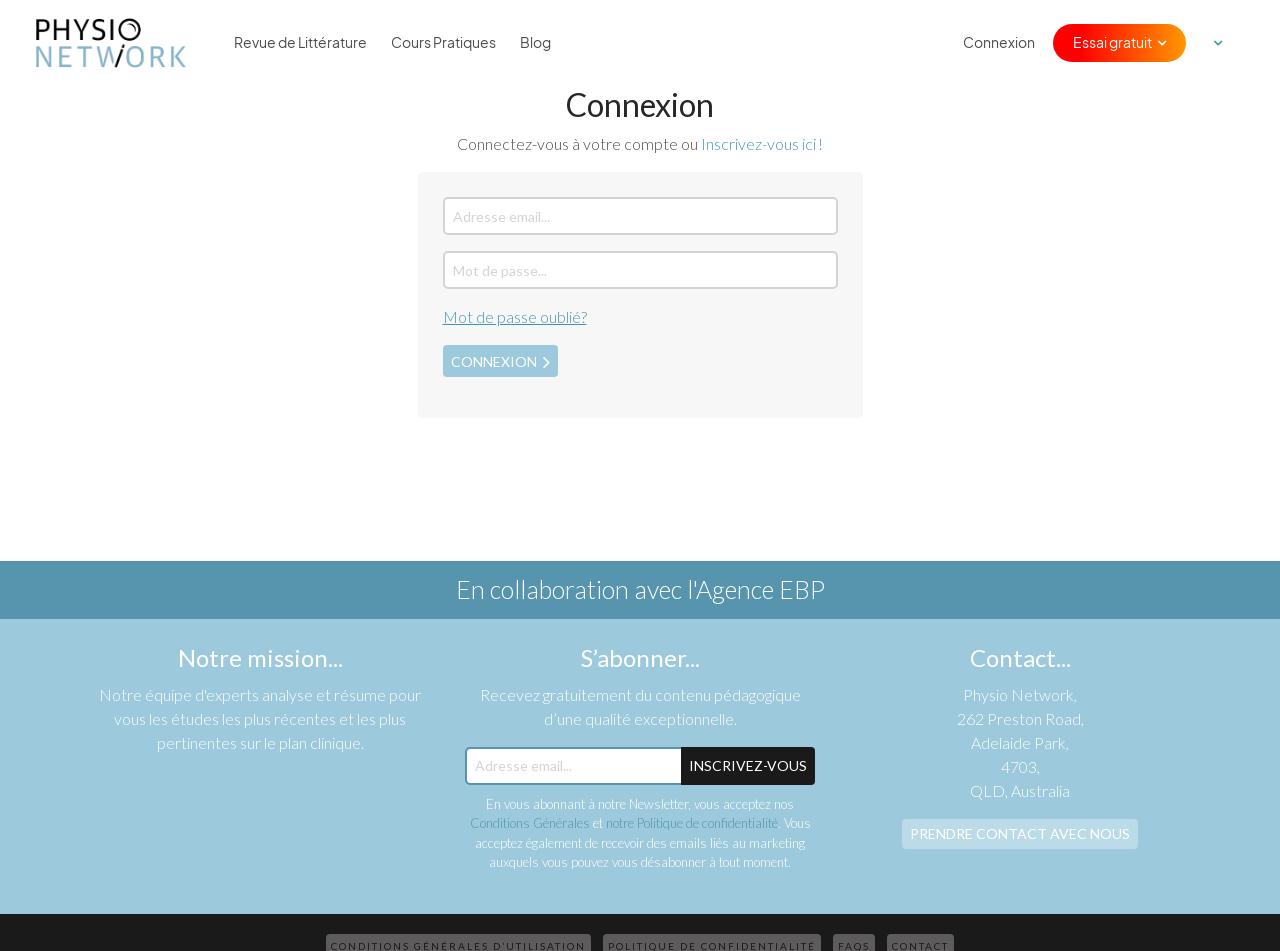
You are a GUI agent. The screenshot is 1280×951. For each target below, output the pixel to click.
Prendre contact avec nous (1020, 833)
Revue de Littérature (300, 43)
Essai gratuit (1112, 43)
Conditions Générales (530, 823)
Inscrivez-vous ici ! (762, 143)
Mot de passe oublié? (515, 316)
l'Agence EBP (756, 589)
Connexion (999, 43)
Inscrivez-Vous (748, 765)
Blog (535, 43)
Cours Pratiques (443, 43)
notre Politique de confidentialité (692, 823)
